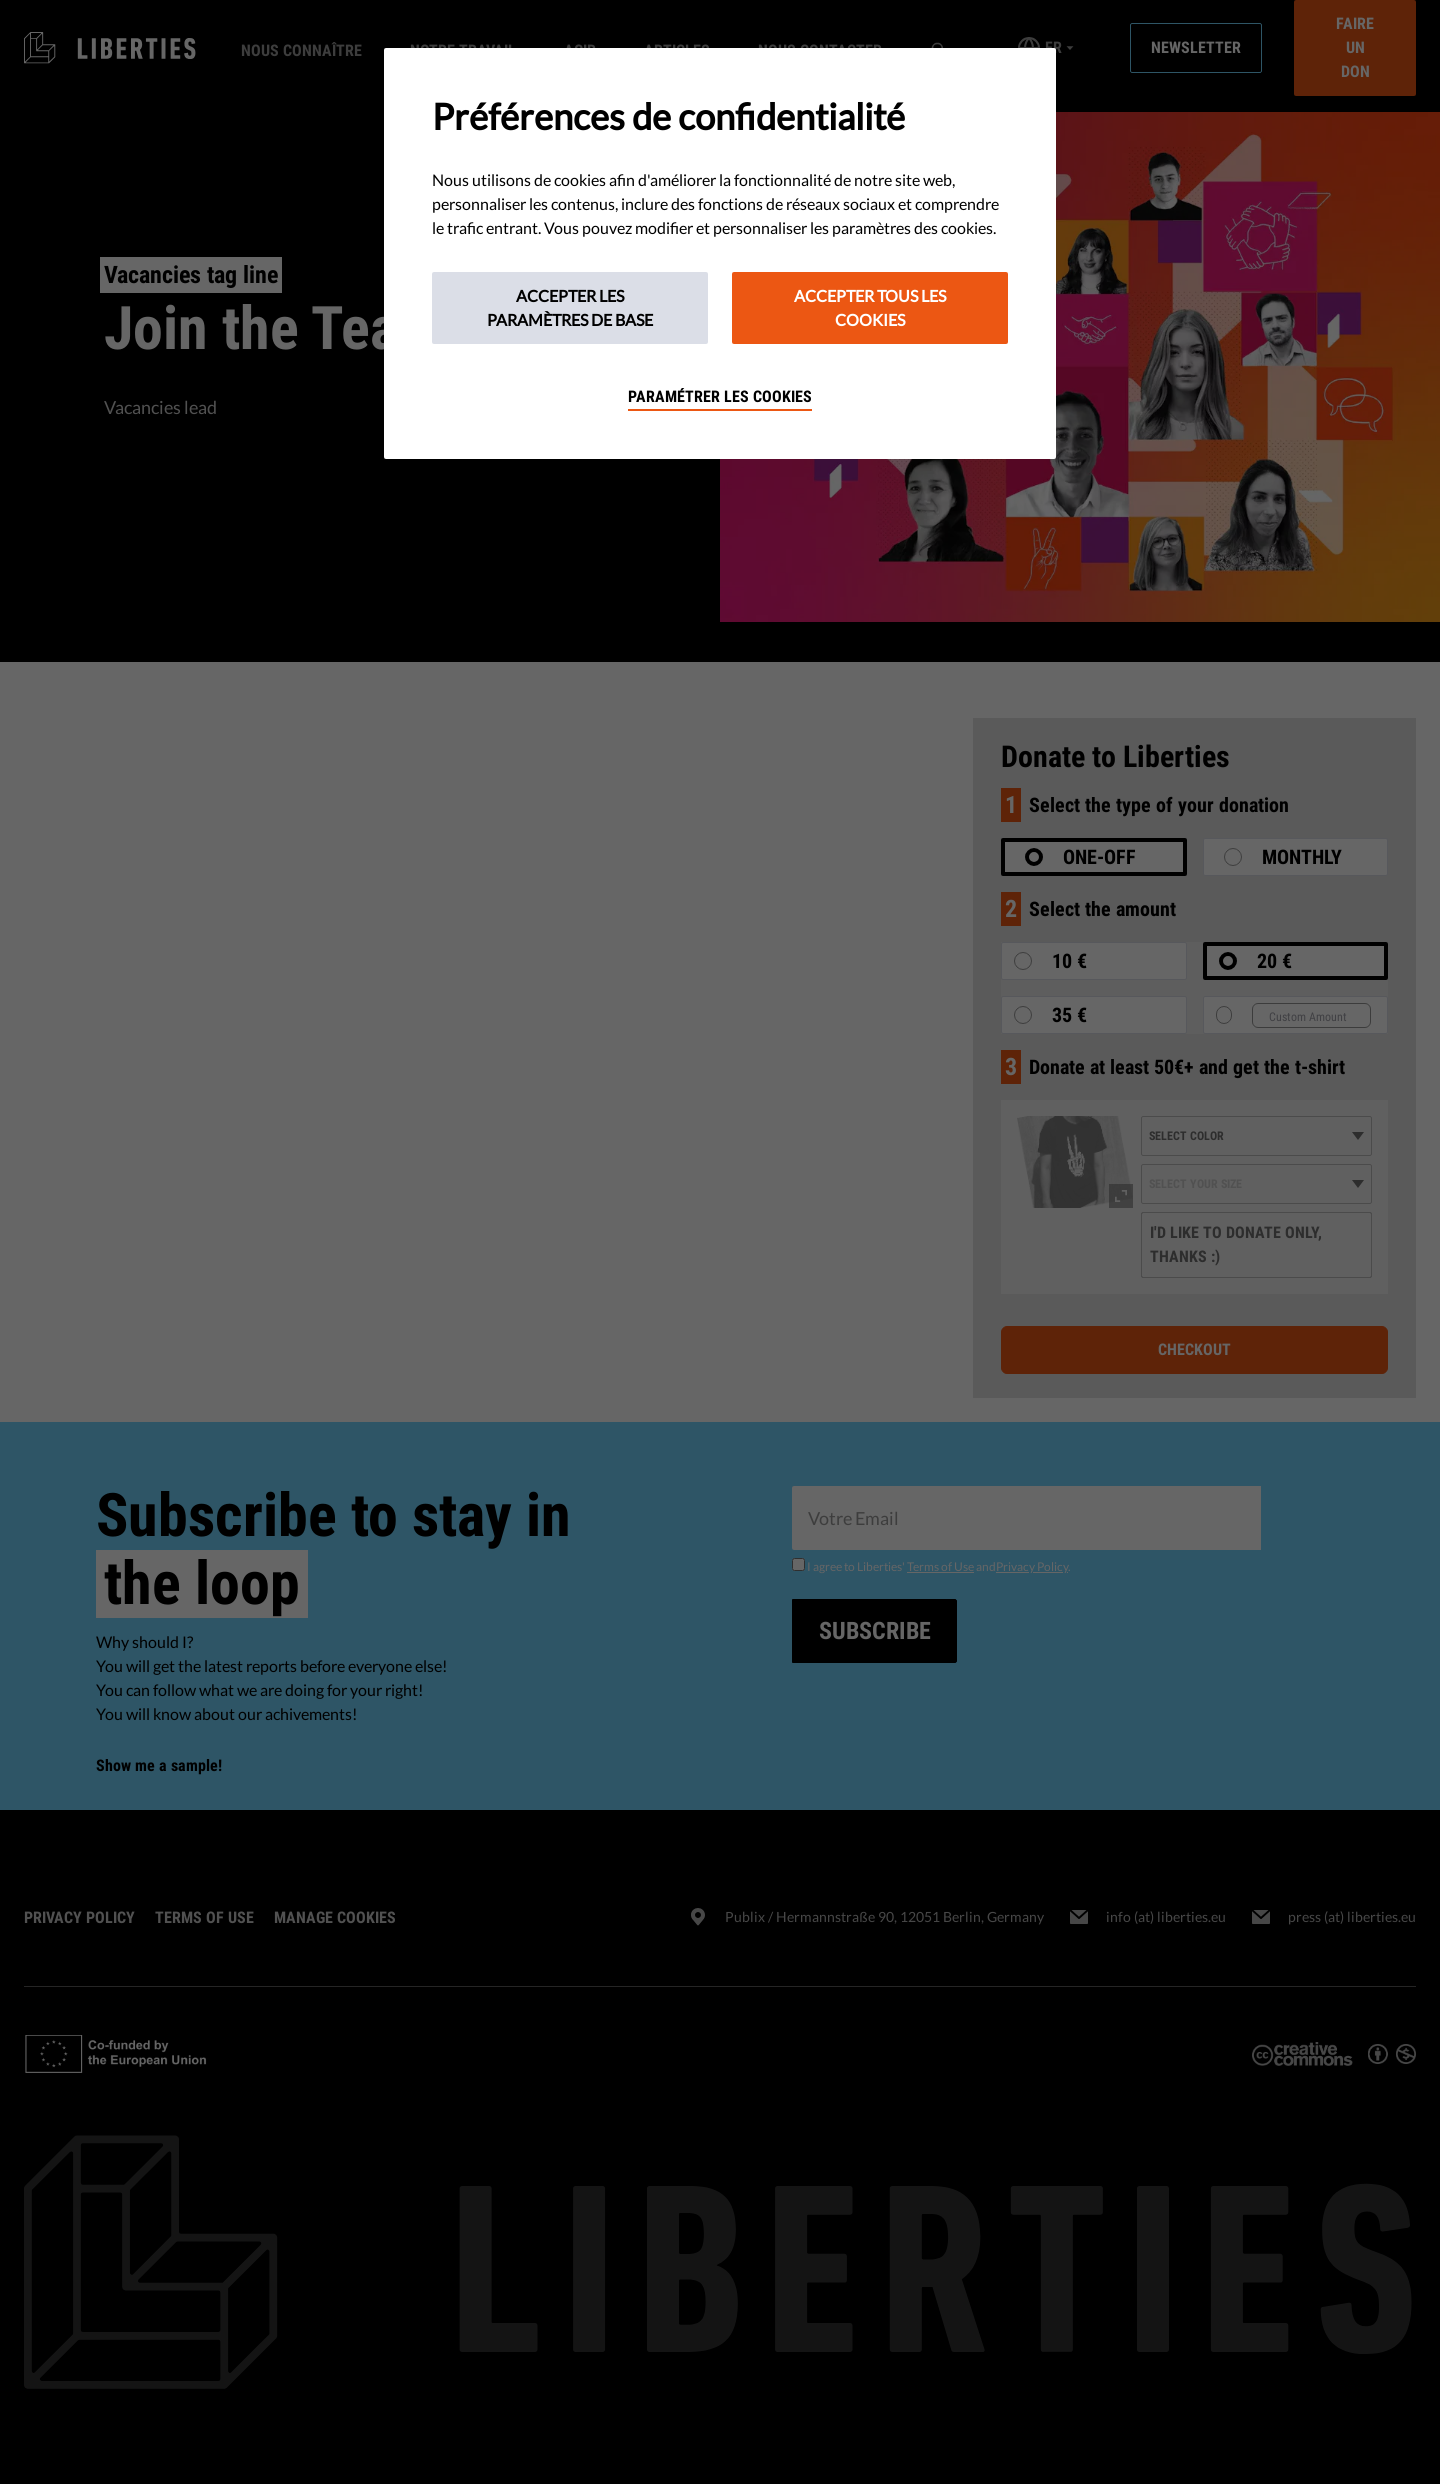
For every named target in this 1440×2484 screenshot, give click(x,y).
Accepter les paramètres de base (570, 307)
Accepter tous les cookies (870, 307)
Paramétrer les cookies (720, 396)
